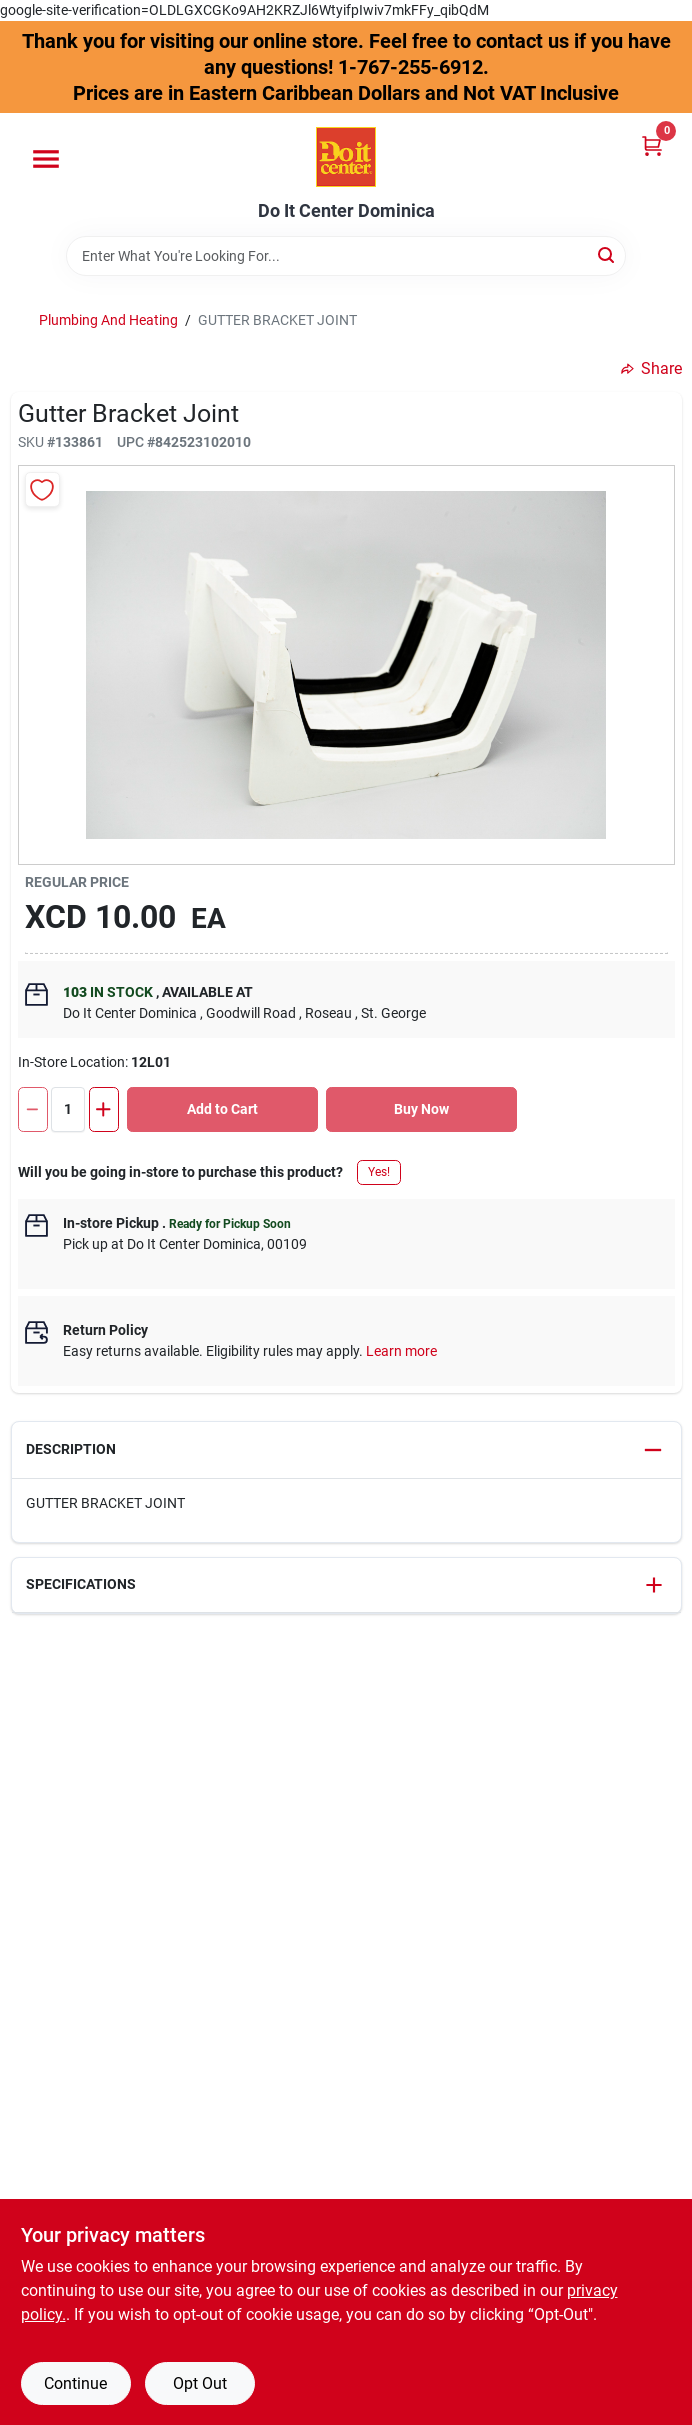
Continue (75, 2383)
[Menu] (46, 159)
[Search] (607, 254)
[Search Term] (346, 256)
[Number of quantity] (68, 1109)
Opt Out (200, 2383)
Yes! (379, 1172)
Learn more (401, 1351)
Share (651, 368)
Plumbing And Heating (108, 320)
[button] (346, 1450)
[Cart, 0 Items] (652, 145)
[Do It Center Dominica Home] (346, 157)
